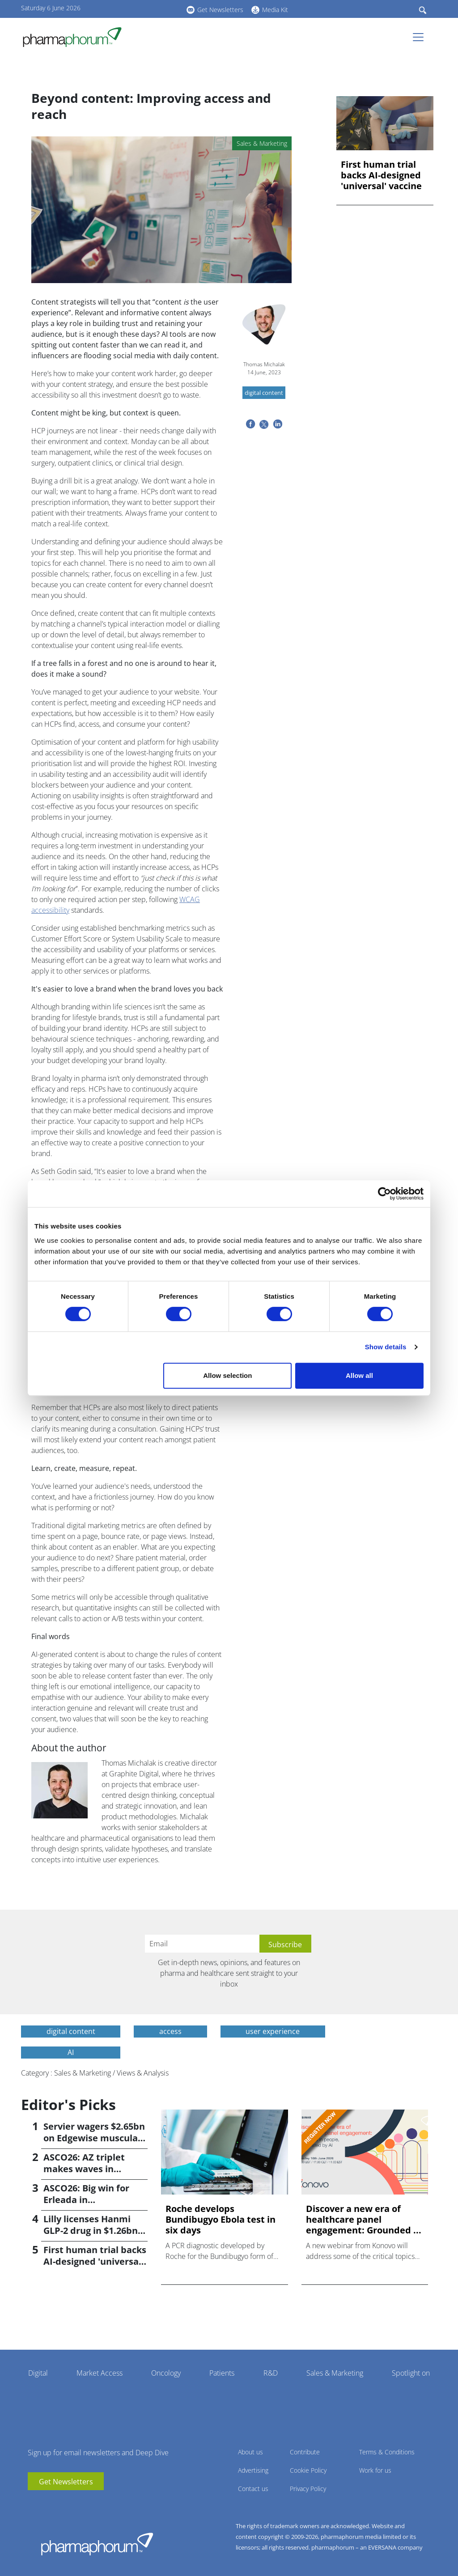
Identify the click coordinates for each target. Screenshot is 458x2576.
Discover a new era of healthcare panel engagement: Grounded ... (363, 2219)
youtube (128, 8)
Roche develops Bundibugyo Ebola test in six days (220, 2219)
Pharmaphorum (97, 2544)
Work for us (375, 2470)
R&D (270, 2373)
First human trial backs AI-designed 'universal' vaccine (381, 175)
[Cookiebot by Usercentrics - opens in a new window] (384, 1193)
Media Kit (275, 9)
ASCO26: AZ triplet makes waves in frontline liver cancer (89, 2168)
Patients (221, 2373)
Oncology (166, 2373)
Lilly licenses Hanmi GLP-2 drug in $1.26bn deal (90, 2230)
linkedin (141, 8)
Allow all (359, 1375)
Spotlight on (411, 2373)
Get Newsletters (220, 9)
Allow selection (227, 1375)
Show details (386, 1347)
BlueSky (155, 8)
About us (250, 2452)
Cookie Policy (308, 2470)
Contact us (253, 2488)
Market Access (99, 2373)
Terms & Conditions (387, 2452)
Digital (38, 2373)
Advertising (253, 2470)
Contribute (305, 2452)
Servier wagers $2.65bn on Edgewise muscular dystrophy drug (94, 2138)
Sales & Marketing (334, 2373)
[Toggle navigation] (420, 37)
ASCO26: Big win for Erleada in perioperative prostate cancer (94, 2205)
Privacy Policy (308, 2488)
